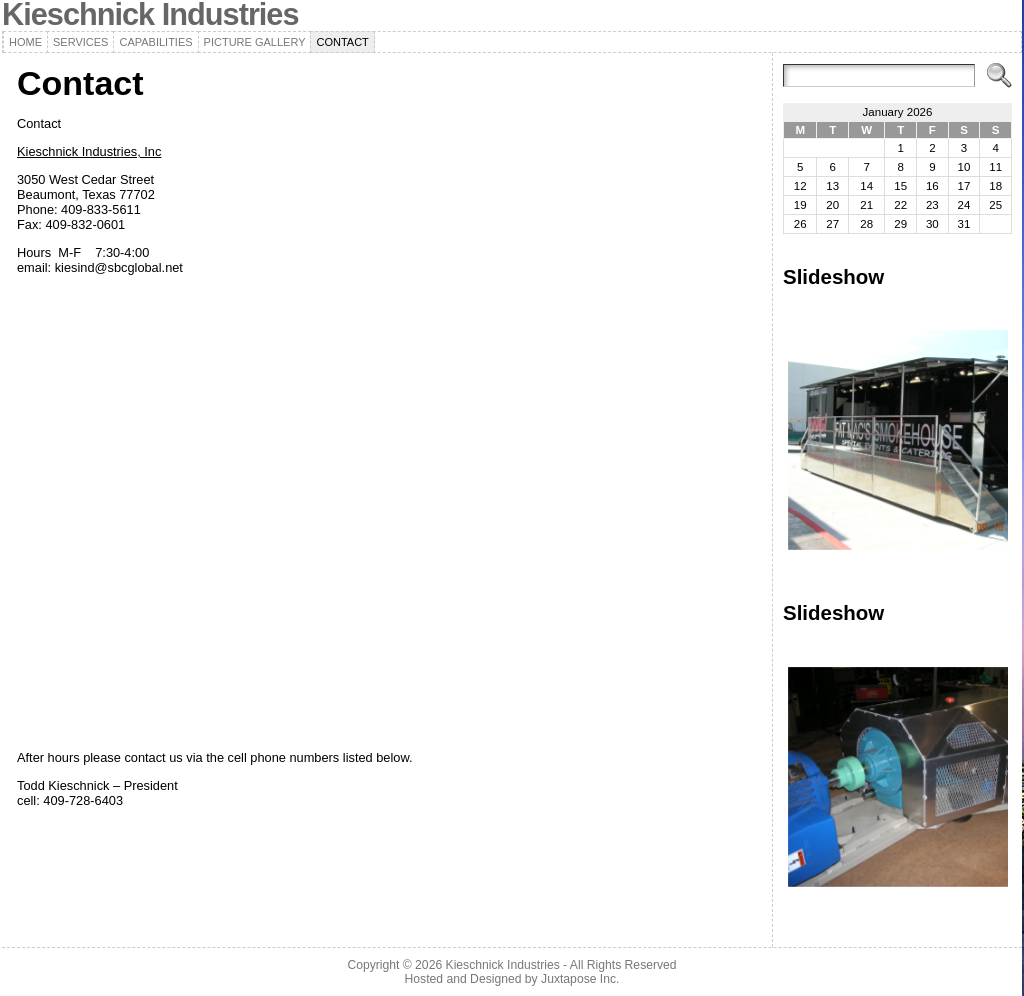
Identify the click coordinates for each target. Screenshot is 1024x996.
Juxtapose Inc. (580, 979)
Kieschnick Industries (503, 965)
